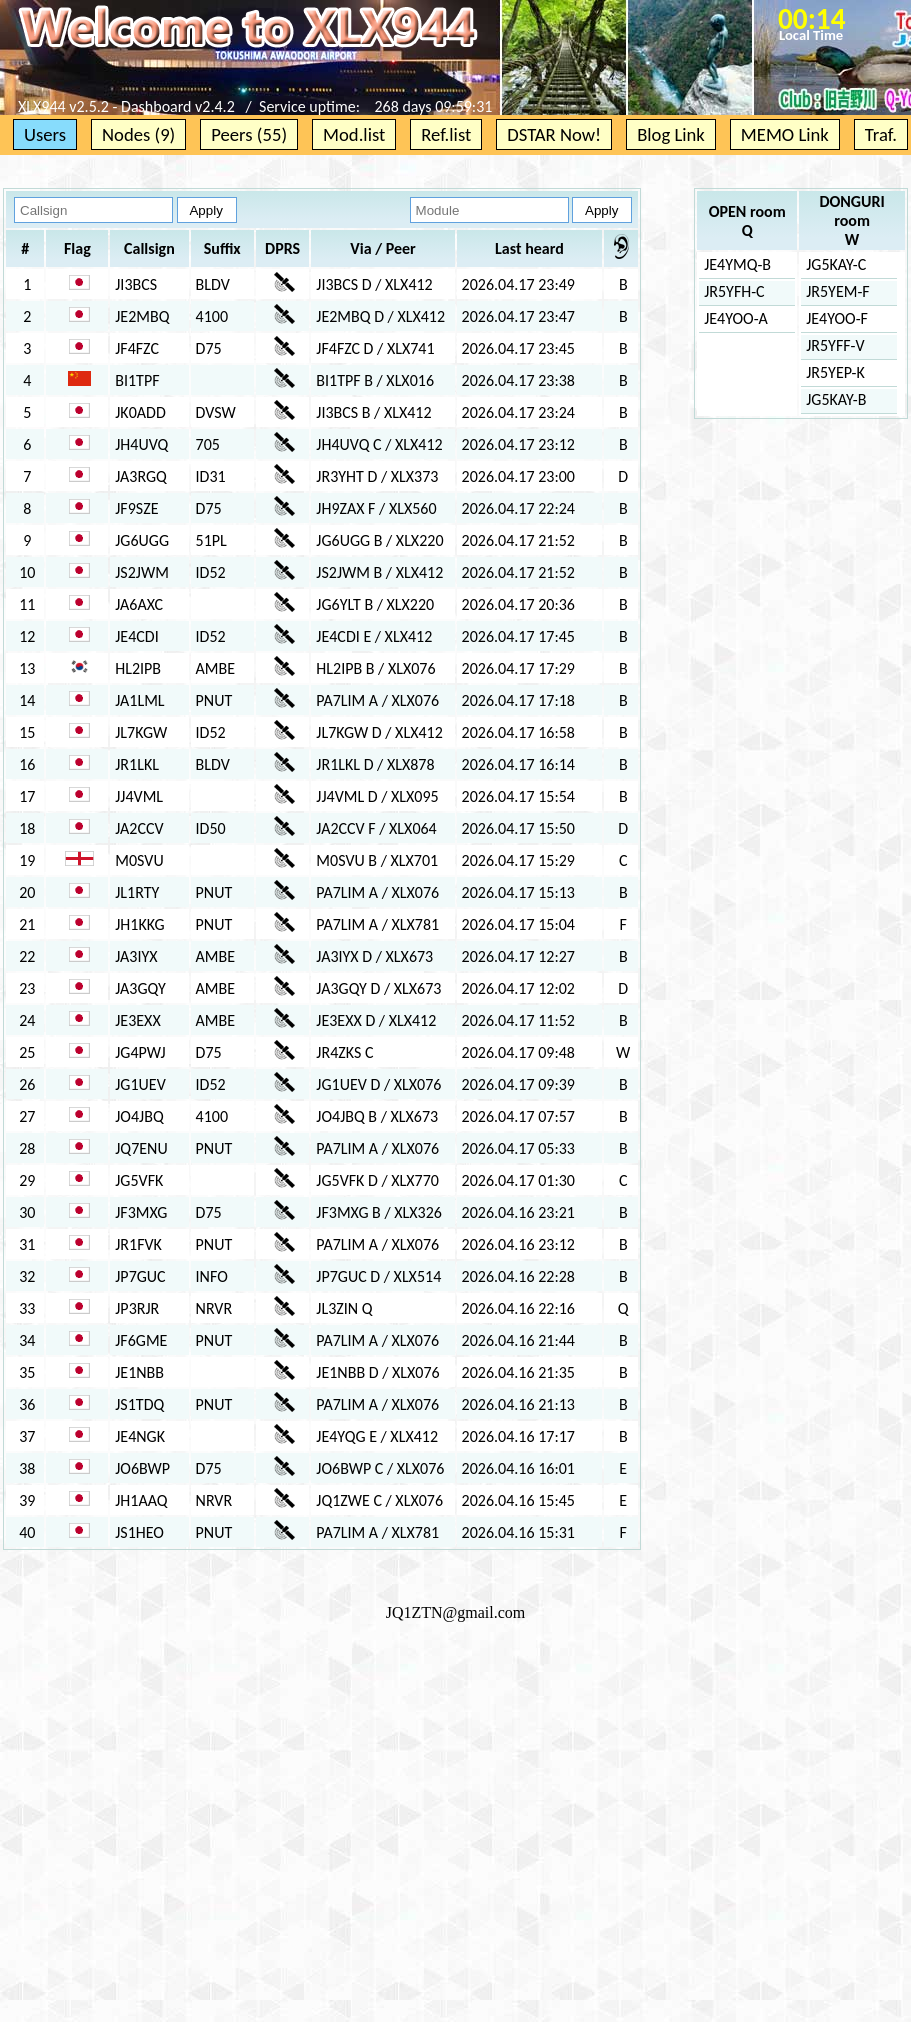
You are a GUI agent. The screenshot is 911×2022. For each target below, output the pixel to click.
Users (45, 134)
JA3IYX (136, 956)
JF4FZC (137, 348)
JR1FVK (138, 1244)
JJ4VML (139, 796)
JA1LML (139, 700)
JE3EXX (137, 1020)
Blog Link (671, 134)
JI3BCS (136, 284)
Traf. (881, 134)
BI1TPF (137, 380)
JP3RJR (137, 1308)
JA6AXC (139, 604)
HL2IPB (138, 668)
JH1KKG (139, 924)
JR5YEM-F (837, 291)
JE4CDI (136, 636)
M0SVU (139, 860)
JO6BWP (142, 1468)
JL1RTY (137, 892)
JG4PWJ (140, 1052)
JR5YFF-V (835, 345)
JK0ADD (140, 412)
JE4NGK (140, 1436)
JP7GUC (140, 1276)
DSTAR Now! (554, 134)
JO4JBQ (139, 1116)
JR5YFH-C (734, 291)
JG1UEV (140, 1084)
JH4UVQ (141, 444)
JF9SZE (136, 508)
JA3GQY (140, 988)
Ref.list (446, 134)
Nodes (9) (138, 134)
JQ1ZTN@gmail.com (456, 1612)
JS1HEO (139, 1532)
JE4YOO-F (837, 318)
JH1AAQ (141, 1500)
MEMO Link (785, 134)
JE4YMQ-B (737, 264)
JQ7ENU (141, 1148)
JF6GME (141, 1340)
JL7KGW (141, 732)
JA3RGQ (141, 476)
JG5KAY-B (836, 399)
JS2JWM (142, 572)
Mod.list (354, 134)
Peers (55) (249, 134)
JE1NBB (139, 1372)
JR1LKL (137, 764)
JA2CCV (139, 828)
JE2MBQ (142, 316)
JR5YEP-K (835, 372)
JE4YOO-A (736, 318)
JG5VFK (139, 1180)
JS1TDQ (139, 1404)
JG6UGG (142, 540)
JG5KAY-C (836, 264)
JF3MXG (141, 1212)
